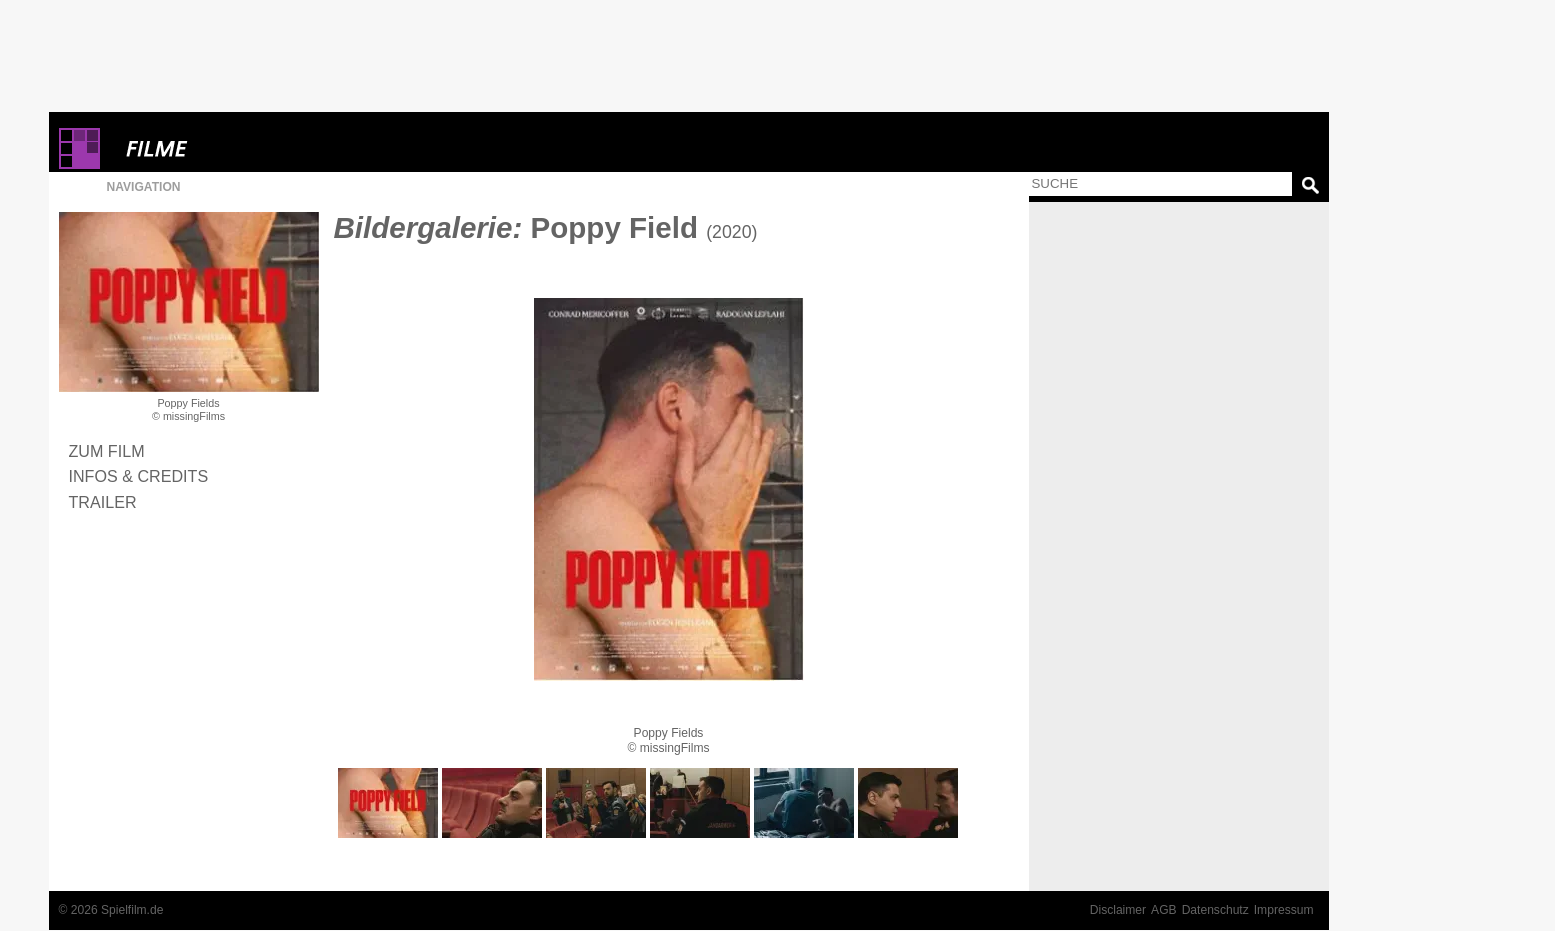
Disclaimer (1118, 910)
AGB (1164, 910)
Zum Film (107, 451)
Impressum (1284, 910)
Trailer (103, 502)
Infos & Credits (139, 476)
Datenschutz (1215, 910)
